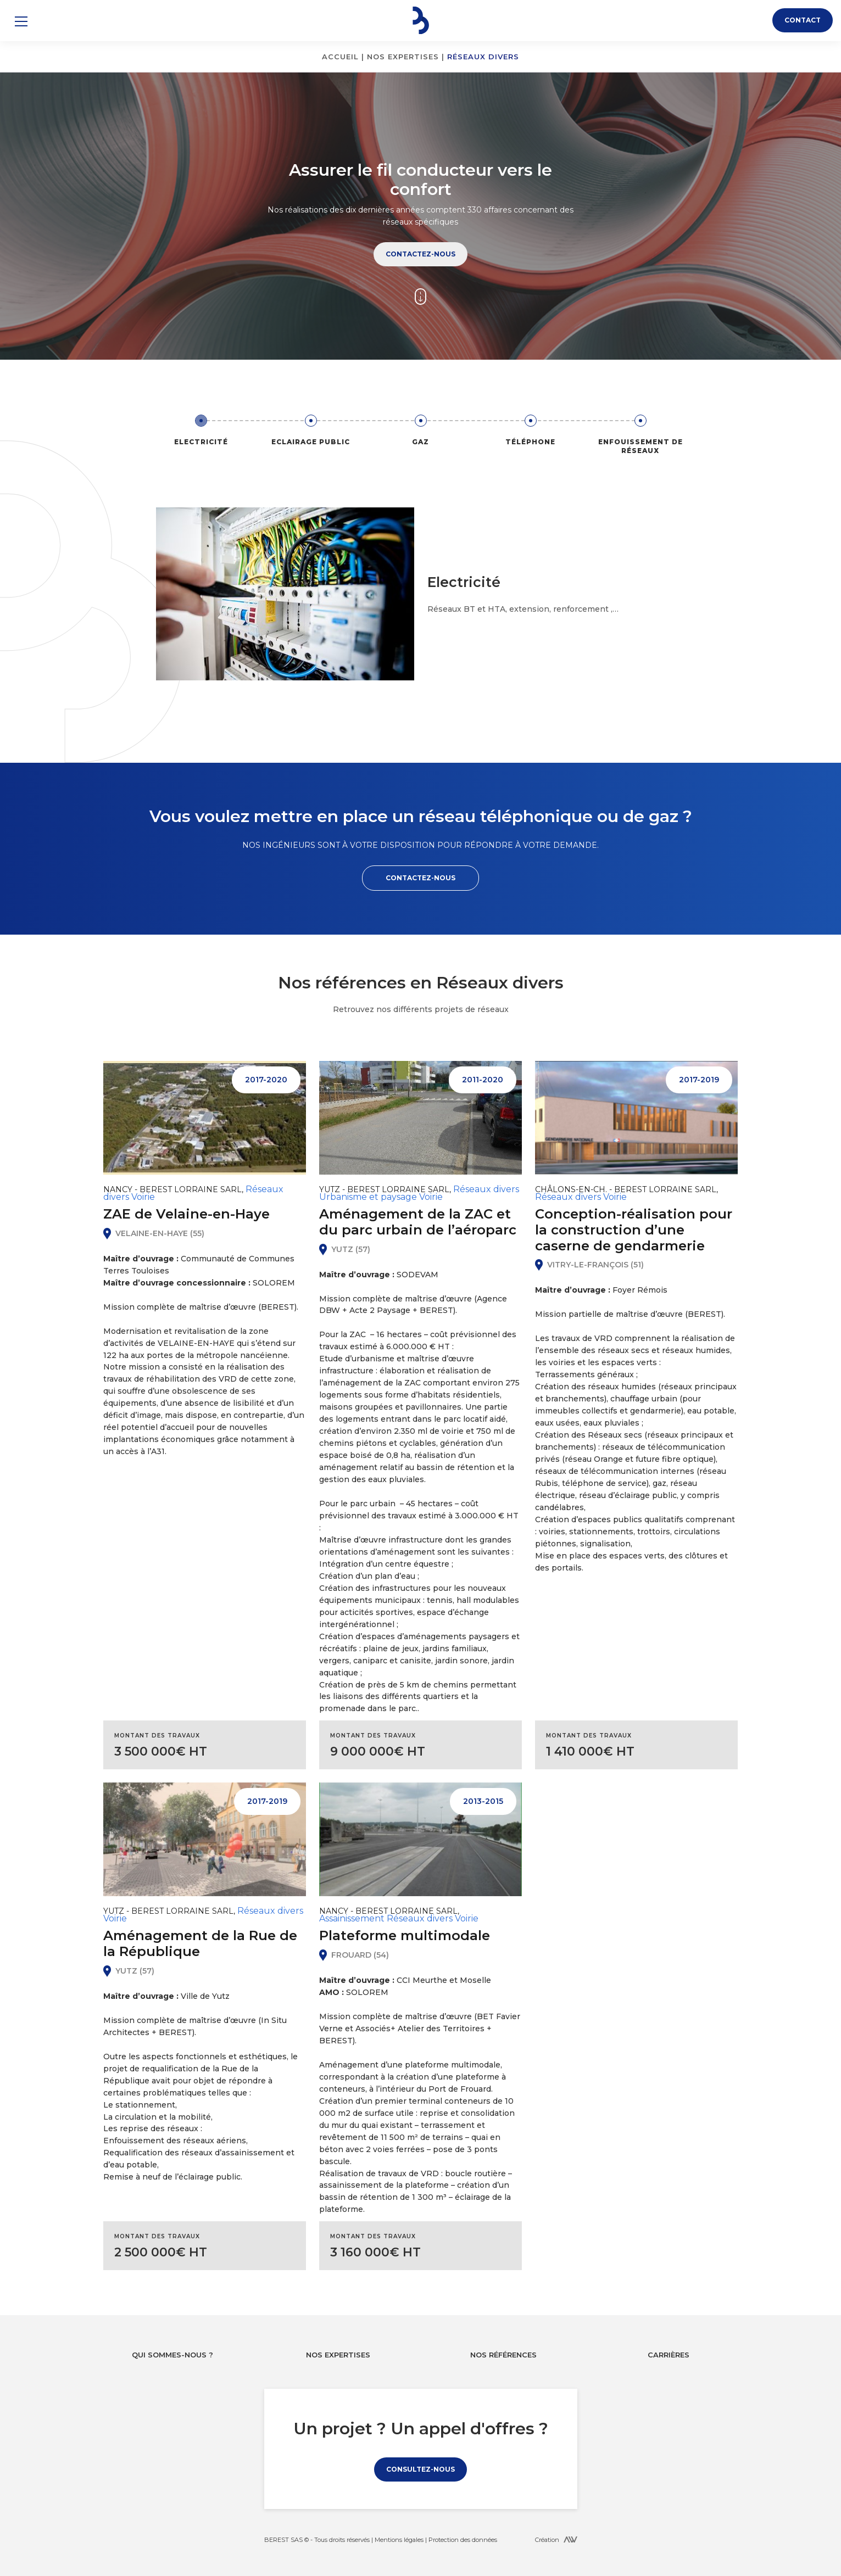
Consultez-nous (420, 2469)
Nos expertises (403, 56)
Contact (802, 20)
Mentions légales (399, 2540)
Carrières (668, 2354)
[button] (21, 21)
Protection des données (462, 2540)
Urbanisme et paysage (368, 1197)
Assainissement (352, 1918)
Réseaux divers (483, 56)
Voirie (143, 1197)
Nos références (503, 2354)
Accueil (340, 56)
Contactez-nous (420, 254)
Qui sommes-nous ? (172, 2354)
